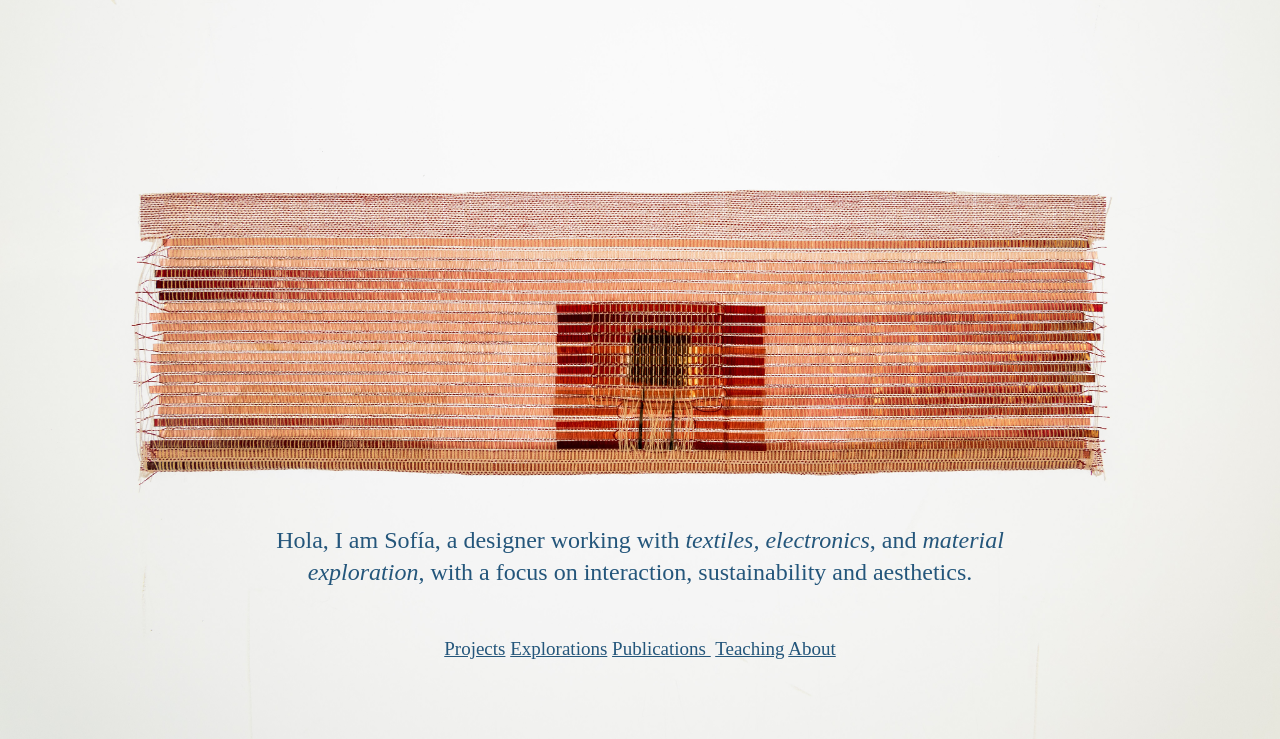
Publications (659, 648)
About (812, 648)
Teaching (749, 648)
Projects (474, 648)
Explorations (558, 648)
